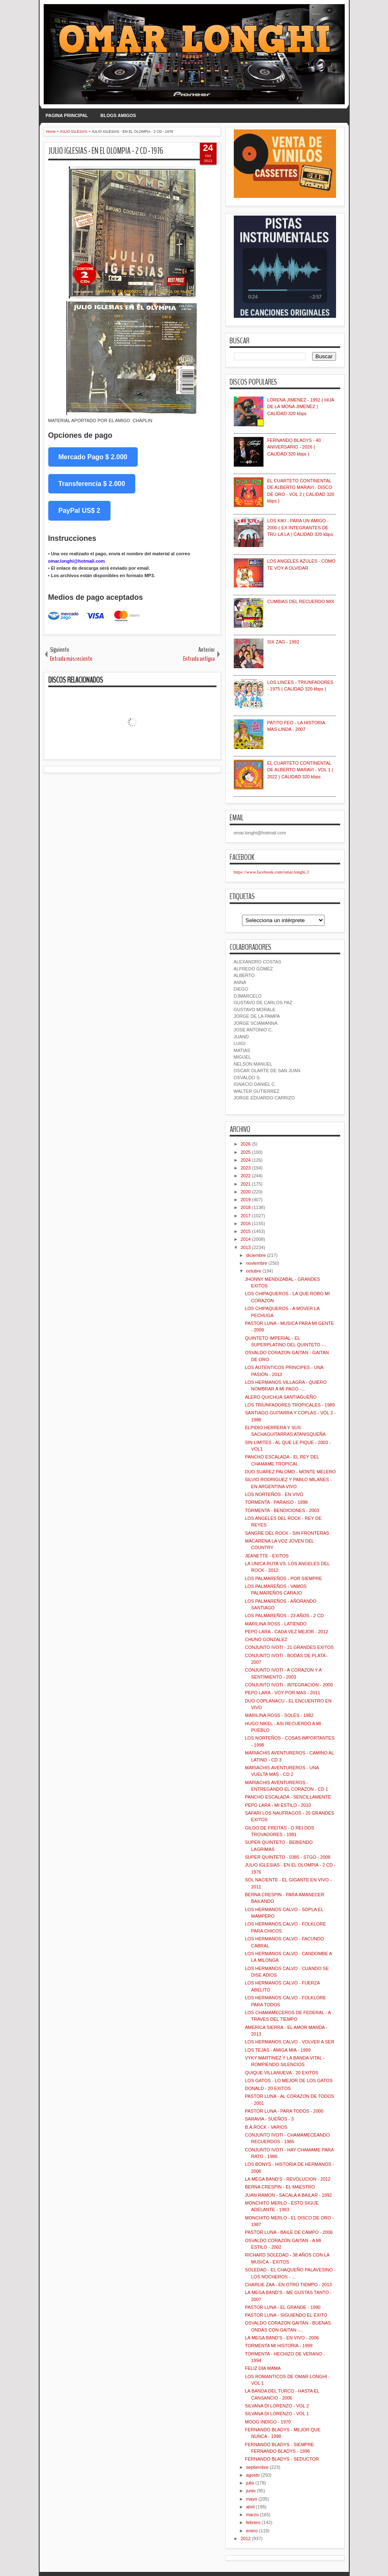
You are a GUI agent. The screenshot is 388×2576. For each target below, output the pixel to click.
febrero (253, 2522)
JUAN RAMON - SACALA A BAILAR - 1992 (288, 2195)
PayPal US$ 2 (79, 510)
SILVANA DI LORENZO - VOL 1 (277, 2413)
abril (250, 2506)
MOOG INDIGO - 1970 (268, 2421)
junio (251, 2490)
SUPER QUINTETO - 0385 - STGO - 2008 (287, 1857)
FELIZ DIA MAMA (263, 2368)
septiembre (257, 2467)
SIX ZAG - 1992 (283, 641)
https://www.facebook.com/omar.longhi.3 (271, 871)
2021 (246, 1183)
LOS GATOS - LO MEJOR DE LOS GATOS (289, 2080)
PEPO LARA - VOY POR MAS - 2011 (282, 1692)
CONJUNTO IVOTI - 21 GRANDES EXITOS (289, 1647)
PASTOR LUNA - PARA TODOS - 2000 (284, 2111)
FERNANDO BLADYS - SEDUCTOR (282, 2458)
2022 (246, 1175)
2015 (246, 1231)
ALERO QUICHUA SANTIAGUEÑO (281, 1397)
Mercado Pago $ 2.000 (93, 456)
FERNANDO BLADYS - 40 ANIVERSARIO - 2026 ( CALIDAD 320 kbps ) (294, 447)
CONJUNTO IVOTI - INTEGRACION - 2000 (289, 1684)
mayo (251, 2498)
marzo (252, 2514)
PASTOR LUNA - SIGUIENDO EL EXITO (286, 2315)
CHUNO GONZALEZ (266, 1639)
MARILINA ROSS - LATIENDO (276, 1623)
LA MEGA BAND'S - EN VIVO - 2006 (282, 2337)
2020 (246, 1191)
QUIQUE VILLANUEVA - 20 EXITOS (281, 2072)
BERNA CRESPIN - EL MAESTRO (280, 2186)
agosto (253, 2475)
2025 (246, 1152)
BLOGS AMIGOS (118, 115)
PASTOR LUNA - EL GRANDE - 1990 (282, 2307)
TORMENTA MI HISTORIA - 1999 (279, 2345)
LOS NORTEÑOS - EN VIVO (274, 1494)
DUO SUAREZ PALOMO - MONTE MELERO (290, 1471)
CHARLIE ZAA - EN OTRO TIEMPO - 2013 (288, 2284)
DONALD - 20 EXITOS (268, 2088)
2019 (246, 1199)
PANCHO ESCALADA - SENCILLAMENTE (288, 1796)
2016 (246, 1223)
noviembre (256, 1263)
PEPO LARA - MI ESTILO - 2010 (278, 1805)
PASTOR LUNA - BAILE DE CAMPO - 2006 (289, 2232)
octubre (253, 1270)
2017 (246, 1215)
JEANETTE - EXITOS (267, 1555)
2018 (246, 1207)
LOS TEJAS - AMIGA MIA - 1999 (277, 2050)
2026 (246, 1143)
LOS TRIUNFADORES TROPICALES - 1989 (290, 1404)
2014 (246, 1239)
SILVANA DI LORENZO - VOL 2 (277, 2405)
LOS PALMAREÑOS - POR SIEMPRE (283, 1578)
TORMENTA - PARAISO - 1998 (276, 1502)
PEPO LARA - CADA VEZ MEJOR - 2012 (286, 1631)
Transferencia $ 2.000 (92, 483)
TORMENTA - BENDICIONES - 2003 (282, 1510)
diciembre (256, 1255)
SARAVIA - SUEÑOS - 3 (269, 2118)
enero (252, 2530)
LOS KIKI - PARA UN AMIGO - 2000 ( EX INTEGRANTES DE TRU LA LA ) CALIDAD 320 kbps (300, 527)
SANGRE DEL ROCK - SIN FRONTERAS (287, 1533)
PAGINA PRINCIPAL (67, 115)
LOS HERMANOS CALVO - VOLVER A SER (289, 2041)
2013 (246, 1247)
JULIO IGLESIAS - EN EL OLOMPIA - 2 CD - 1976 (105, 151)
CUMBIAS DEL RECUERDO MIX (300, 601)
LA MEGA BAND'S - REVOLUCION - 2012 (288, 2179)
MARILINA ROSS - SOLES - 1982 (279, 1715)
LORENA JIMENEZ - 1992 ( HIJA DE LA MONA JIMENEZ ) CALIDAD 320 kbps (300, 406)
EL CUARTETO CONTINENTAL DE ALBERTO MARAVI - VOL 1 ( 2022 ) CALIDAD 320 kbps (300, 770)
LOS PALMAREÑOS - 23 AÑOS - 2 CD (284, 1615)
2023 (246, 1167)
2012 (246, 2538)
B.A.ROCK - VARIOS (266, 2127)
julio (250, 2482)
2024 (246, 1160)
